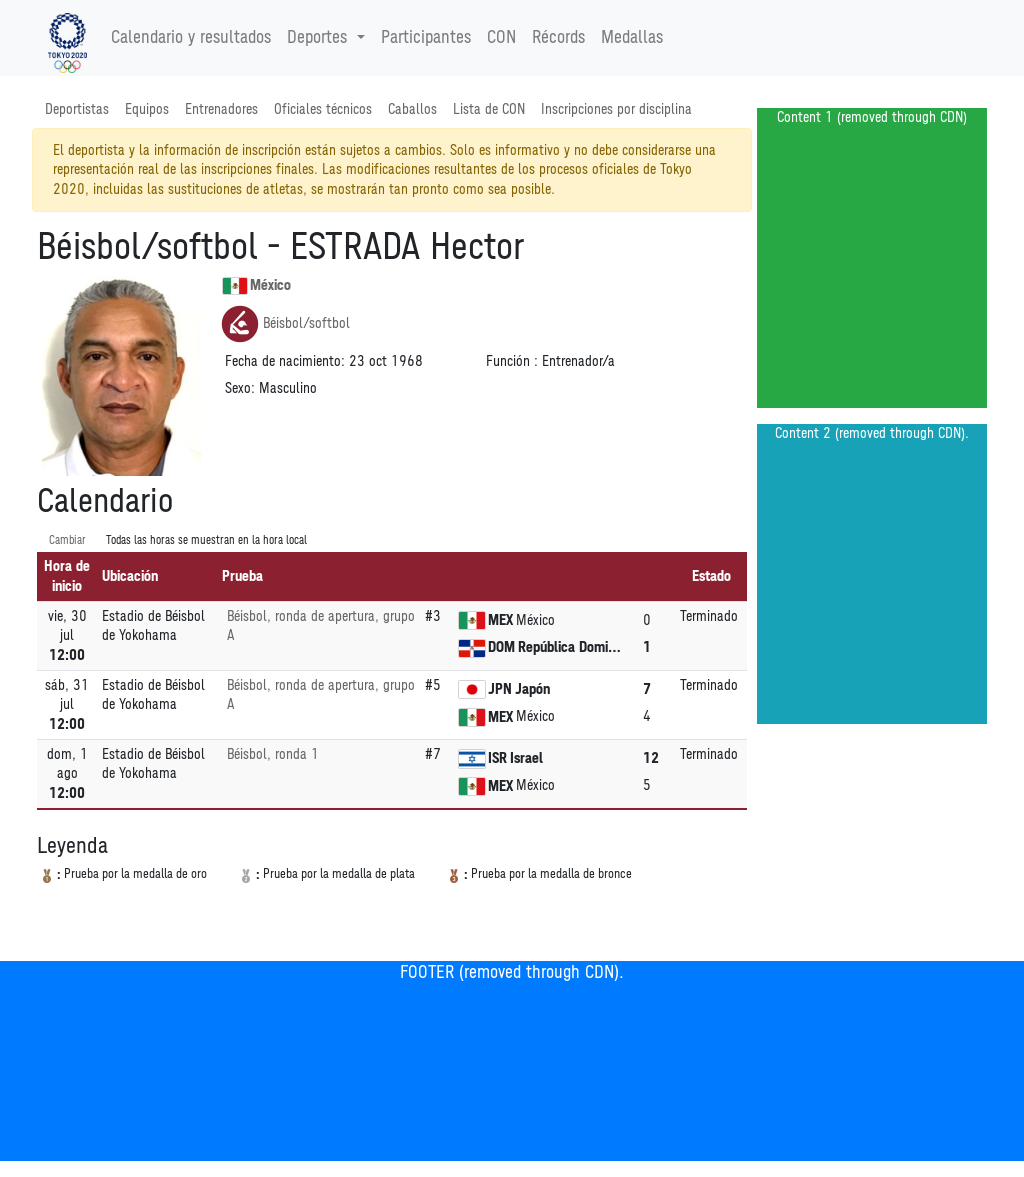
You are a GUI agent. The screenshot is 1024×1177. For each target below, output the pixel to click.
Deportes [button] (319, 38)
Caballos (412, 109)
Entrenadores (221, 109)
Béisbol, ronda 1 (273, 754)
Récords (558, 38)
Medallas (632, 38)
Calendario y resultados (191, 38)
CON (501, 38)
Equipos (147, 109)
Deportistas (77, 109)
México (256, 286)
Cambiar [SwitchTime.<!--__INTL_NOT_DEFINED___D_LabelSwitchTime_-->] (67, 540)
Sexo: (240, 388)
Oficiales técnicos (323, 109)
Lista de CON (489, 109)
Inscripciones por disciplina (616, 109)
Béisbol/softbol (285, 324)
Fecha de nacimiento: (285, 361)
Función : (512, 361)
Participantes (426, 38)
